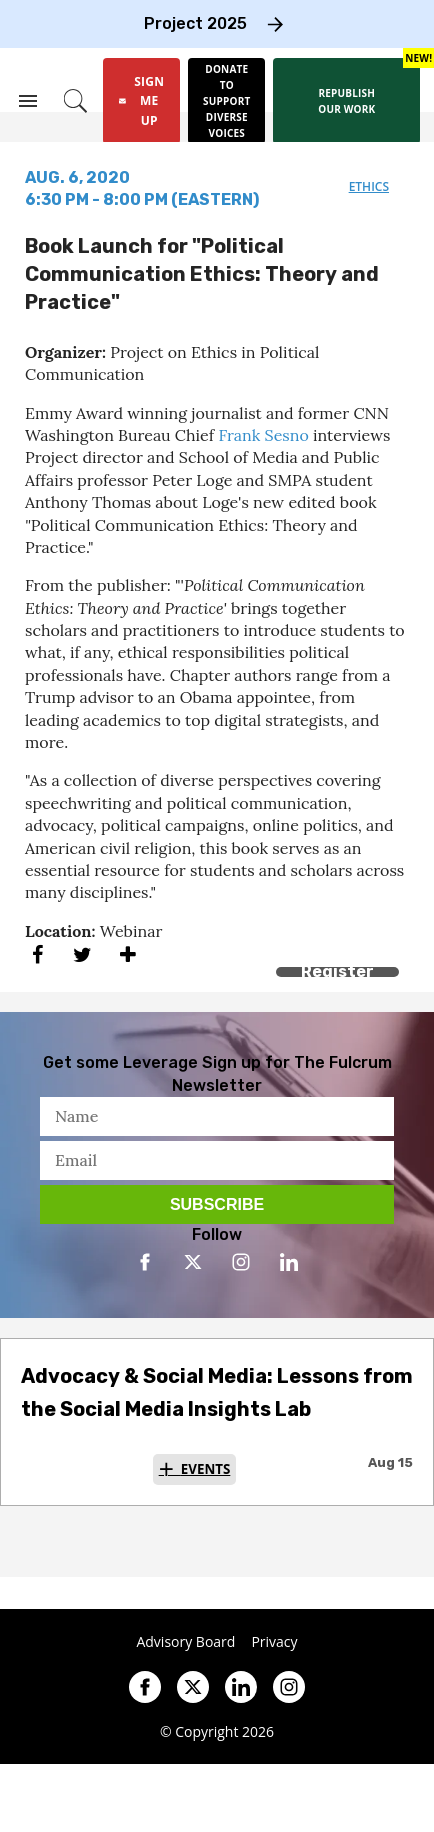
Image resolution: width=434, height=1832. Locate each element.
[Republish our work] (346, 101)
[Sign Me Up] (141, 101)
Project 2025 (195, 23)
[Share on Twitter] (82, 954)
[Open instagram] (241, 1262)
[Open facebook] (145, 1262)
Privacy (274, 1642)
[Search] (75, 101)
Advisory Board (185, 1642)
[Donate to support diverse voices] (226, 101)
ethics (369, 186)
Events (206, 1469)
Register (337, 971)
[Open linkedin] (289, 1262)
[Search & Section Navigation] (28, 101)
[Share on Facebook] (37, 954)
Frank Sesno (263, 435)
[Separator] (127, 954)
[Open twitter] (193, 1262)
